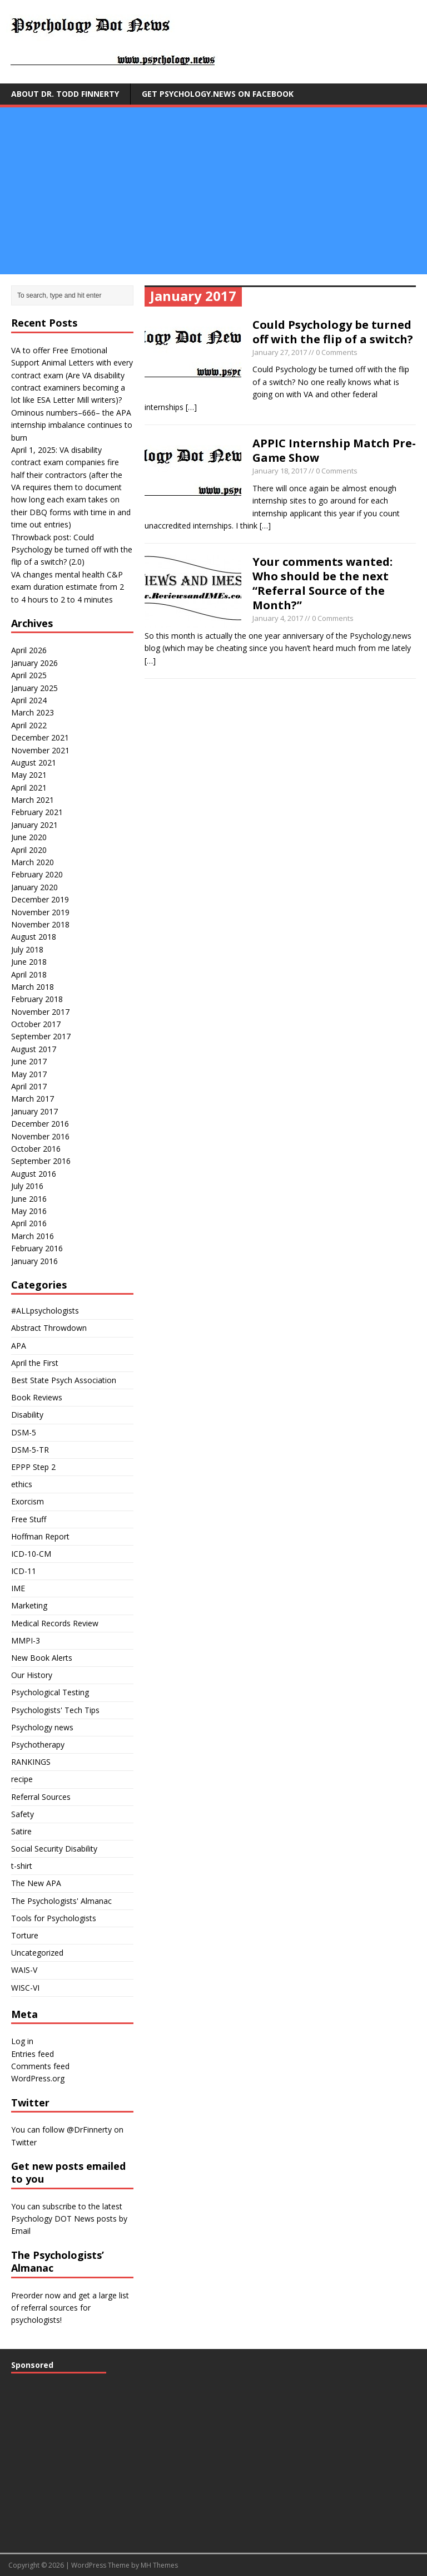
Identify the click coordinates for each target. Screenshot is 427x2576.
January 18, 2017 (279, 471)
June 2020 (29, 837)
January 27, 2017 (279, 352)
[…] (191, 407)
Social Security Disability (54, 1848)
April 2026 (29, 650)
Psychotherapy (37, 1744)
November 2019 (40, 912)
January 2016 (34, 1261)
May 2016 (29, 1211)
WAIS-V (24, 1970)
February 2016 (37, 1248)
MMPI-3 (25, 1640)
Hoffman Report (40, 1536)
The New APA (36, 1883)
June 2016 (29, 1198)
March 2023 (32, 712)
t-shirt (21, 1866)
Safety (22, 1814)
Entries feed (32, 2054)
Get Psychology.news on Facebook (218, 93)
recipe (22, 1779)
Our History (31, 1675)
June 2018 (29, 961)
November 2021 (40, 750)
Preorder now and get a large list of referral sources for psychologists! (70, 2308)
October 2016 (36, 1148)
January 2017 (34, 1111)
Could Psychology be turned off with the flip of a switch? (332, 332)
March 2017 (32, 1098)
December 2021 (40, 737)
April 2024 (29, 700)
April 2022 (29, 725)
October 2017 (36, 1024)
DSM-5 (23, 1432)
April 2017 (29, 1086)
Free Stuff (28, 1519)
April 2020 (29, 850)
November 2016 (40, 1136)
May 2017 (29, 1074)
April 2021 (29, 787)
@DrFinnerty (89, 2129)
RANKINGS (31, 1761)
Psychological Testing (50, 1692)
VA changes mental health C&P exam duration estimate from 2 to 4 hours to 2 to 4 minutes (67, 587)
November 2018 (40, 924)
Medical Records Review (54, 1623)
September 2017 (41, 1036)
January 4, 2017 (277, 618)
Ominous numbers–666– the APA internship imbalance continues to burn (71, 425)
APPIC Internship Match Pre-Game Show (334, 450)
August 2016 (33, 1173)
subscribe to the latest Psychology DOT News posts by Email (69, 2219)
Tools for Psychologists (53, 1918)
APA (18, 1345)
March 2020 (32, 862)
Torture (24, 1935)
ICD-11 (23, 1571)
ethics (21, 1484)
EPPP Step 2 (33, 1467)
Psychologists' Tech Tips (55, 1710)
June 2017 (29, 1061)
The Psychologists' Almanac (61, 1901)
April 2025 (29, 675)
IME (18, 1588)
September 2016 (41, 1161)
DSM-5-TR (30, 1449)
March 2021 (32, 799)
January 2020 (34, 887)
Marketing (29, 1605)
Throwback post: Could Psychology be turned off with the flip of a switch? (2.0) (71, 549)
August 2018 (33, 936)
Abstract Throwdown (49, 1327)
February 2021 (37, 812)
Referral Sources (41, 1797)
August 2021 (33, 762)
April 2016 (29, 1223)
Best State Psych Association (63, 1380)
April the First (34, 1363)
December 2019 (40, 899)
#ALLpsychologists (45, 1310)
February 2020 (37, 874)
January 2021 (34, 825)
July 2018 (27, 949)
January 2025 (34, 688)
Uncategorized (37, 1952)
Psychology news (42, 1727)
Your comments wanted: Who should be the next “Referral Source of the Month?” (322, 583)
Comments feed (40, 2066)
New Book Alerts (41, 1657)
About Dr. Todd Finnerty (65, 93)
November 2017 (40, 1011)
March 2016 (32, 1236)
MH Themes (159, 2565)
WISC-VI (25, 1987)
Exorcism (27, 1501)
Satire (21, 1831)
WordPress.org (37, 2078)
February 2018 (37, 999)
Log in (22, 2041)
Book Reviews (36, 1397)
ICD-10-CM (31, 1553)
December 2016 (40, 1123)
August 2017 (33, 1049)
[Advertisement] (213, 191)
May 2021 (29, 774)
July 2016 (27, 1186)
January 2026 (34, 663)
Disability (27, 1414)
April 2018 (29, 974)
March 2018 (32, 986)
